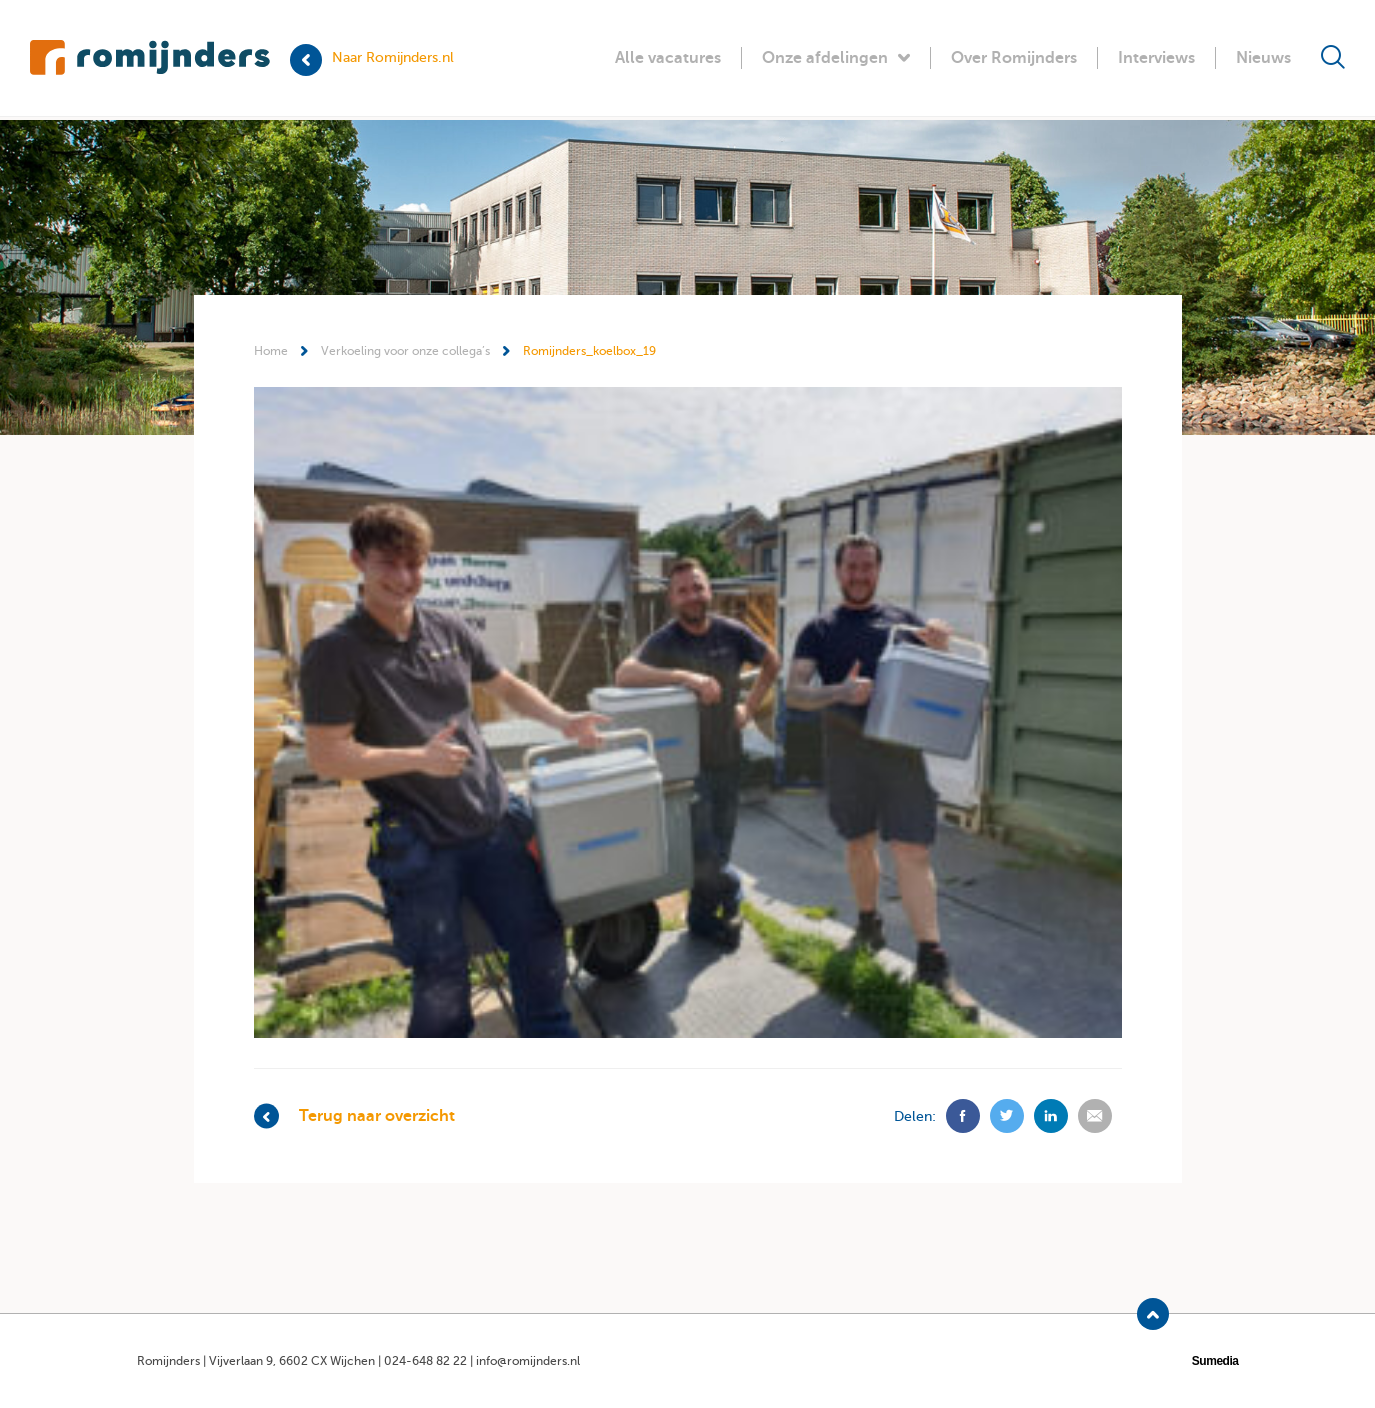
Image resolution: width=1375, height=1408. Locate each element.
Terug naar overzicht (354, 1116)
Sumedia (1215, 1361)
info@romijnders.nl (528, 1361)
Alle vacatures (668, 58)
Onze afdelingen (836, 58)
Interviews (1156, 58)
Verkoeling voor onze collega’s (405, 351)
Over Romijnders (1014, 58)
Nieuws (1263, 58)
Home (271, 351)
